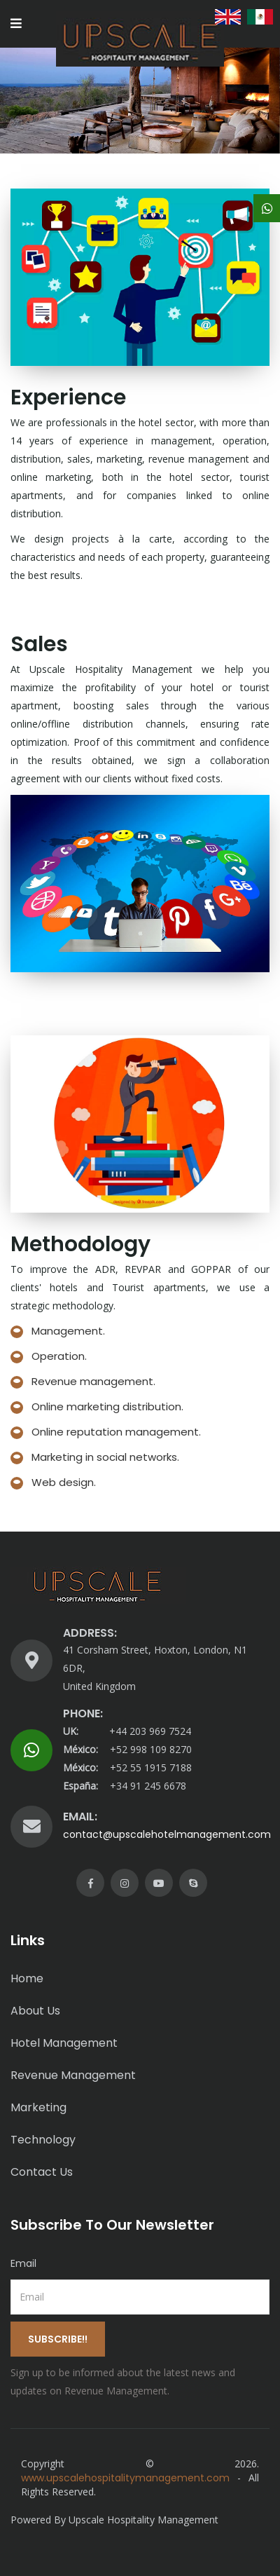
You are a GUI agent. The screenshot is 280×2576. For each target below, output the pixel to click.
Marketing (38, 2107)
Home (26, 1978)
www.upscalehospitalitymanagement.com (125, 2478)
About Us (35, 2011)
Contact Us (41, 2172)
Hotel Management (64, 2043)
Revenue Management (73, 2075)
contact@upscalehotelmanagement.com (167, 1834)
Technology (43, 2140)
